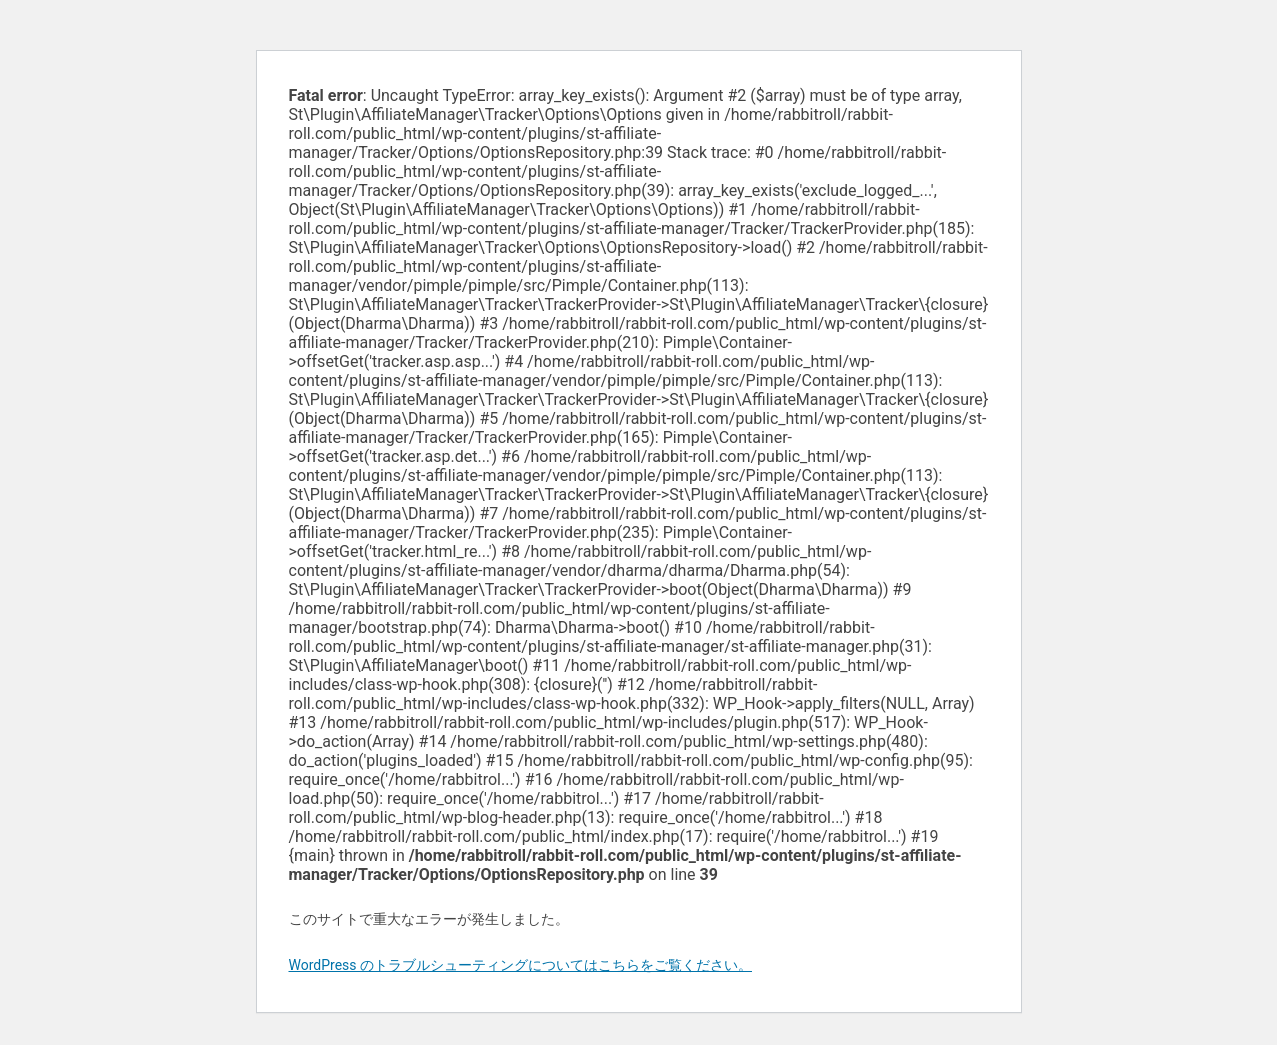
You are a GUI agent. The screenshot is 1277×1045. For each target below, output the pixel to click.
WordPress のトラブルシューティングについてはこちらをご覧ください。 (521, 965)
